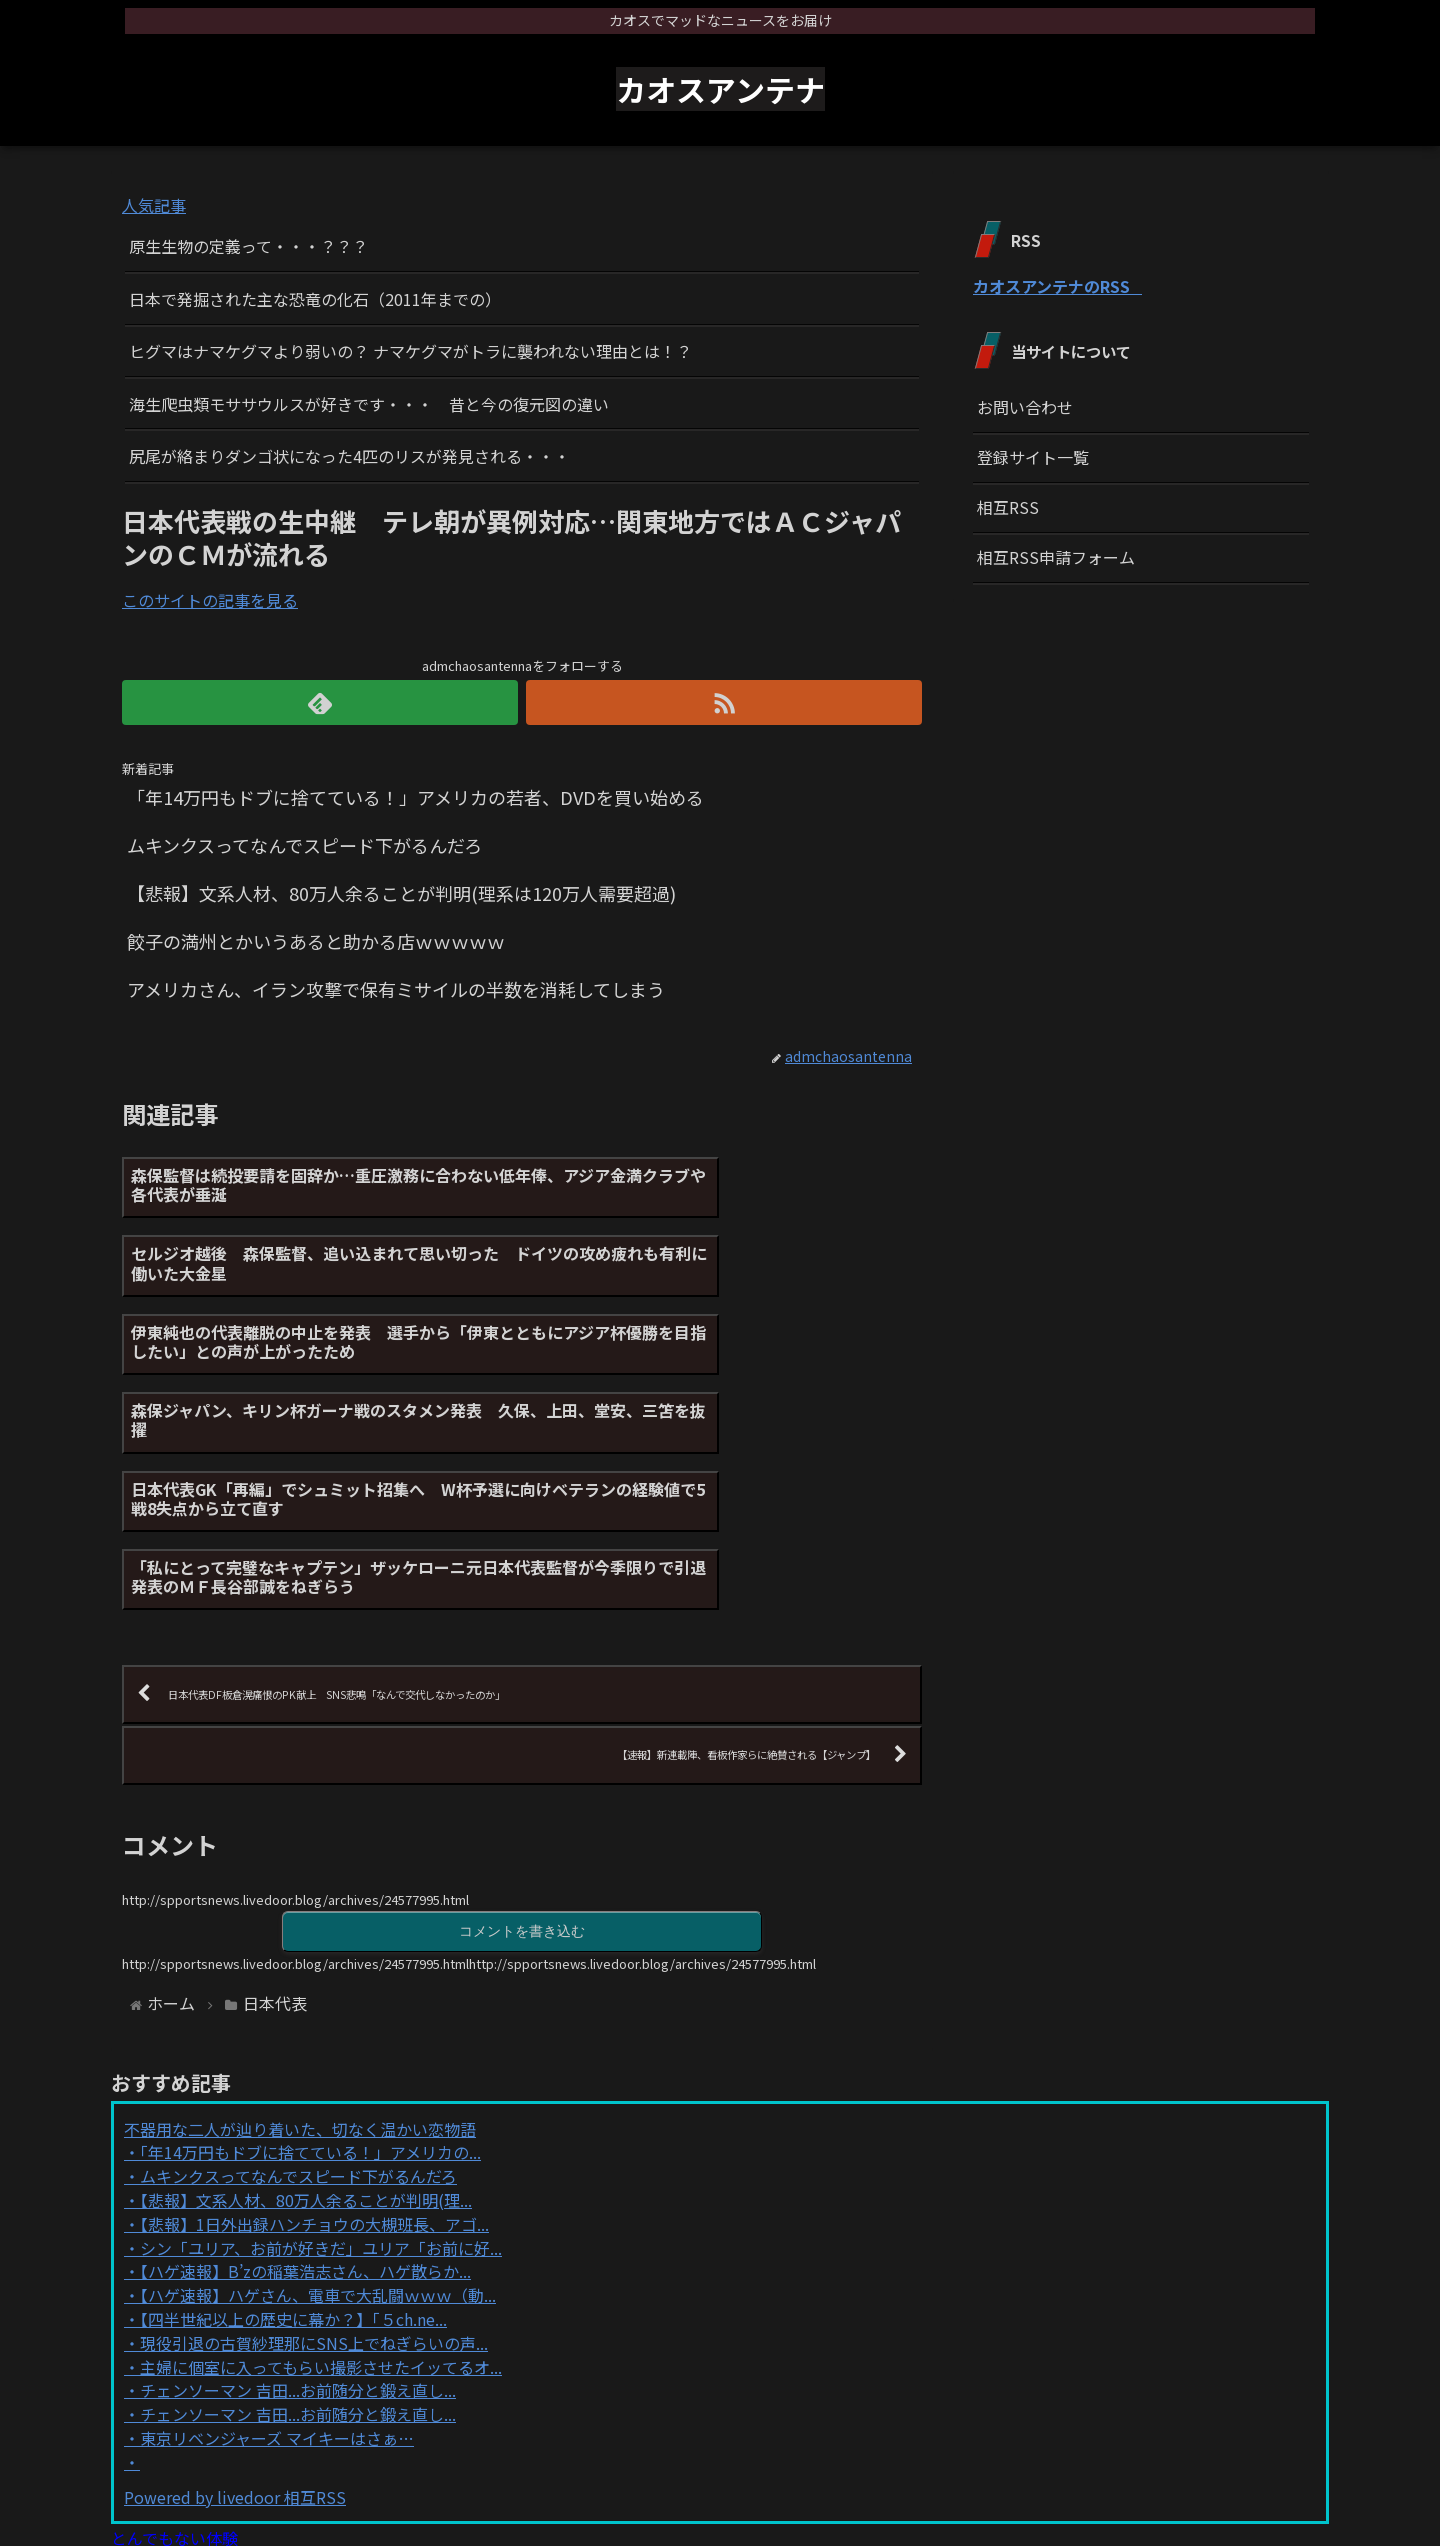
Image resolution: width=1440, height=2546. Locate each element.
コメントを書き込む (522, 1756)
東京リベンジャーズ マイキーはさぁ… (277, 2264)
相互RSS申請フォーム (1056, 557)
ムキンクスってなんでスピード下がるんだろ (298, 2002)
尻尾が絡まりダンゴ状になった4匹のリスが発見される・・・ (349, 456)
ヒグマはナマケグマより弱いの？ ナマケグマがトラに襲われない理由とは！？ (410, 351)
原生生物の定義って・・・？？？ (248, 246)
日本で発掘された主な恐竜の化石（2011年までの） (315, 299)
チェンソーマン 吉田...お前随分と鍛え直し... (298, 2216)
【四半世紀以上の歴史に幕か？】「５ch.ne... (293, 2145)
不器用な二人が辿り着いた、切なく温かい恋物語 (300, 1955)
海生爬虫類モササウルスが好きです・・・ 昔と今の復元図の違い (369, 404)
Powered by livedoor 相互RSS (235, 2323)
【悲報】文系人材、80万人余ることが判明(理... (306, 2026)
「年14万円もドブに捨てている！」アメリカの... (310, 1979)
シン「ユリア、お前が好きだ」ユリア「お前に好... (321, 2074)
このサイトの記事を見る (210, 600)
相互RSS (1008, 507)
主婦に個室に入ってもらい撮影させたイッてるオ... (321, 2193)
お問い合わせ (1025, 407)
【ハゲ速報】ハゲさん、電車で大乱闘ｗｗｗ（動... (318, 2121)
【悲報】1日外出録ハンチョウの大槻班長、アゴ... (314, 2050)
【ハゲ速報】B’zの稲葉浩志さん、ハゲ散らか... (305, 2097)
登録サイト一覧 (1033, 457)
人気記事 (154, 205)
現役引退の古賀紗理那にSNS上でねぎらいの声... (314, 2169)
